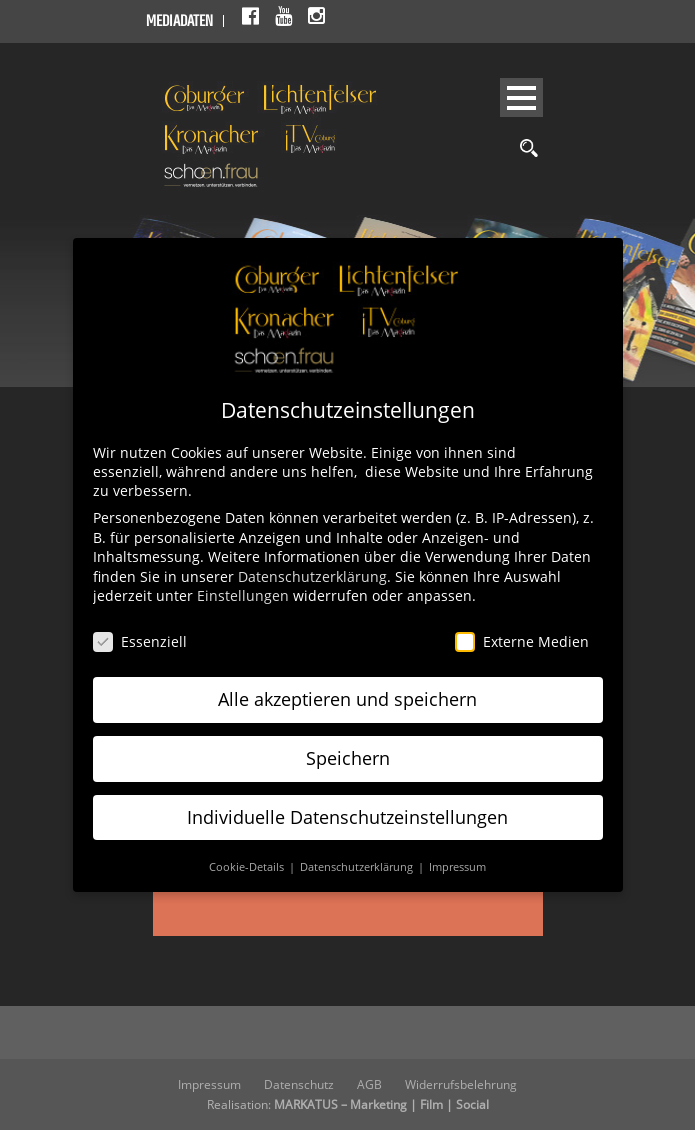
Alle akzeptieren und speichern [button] (347, 699)
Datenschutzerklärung (312, 576)
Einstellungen (243, 595)
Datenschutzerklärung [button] (358, 867)
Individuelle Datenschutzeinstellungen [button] (347, 817)
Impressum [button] (457, 867)
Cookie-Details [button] (248, 867)
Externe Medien (522, 641)
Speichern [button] (348, 758)
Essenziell (140, 641)
